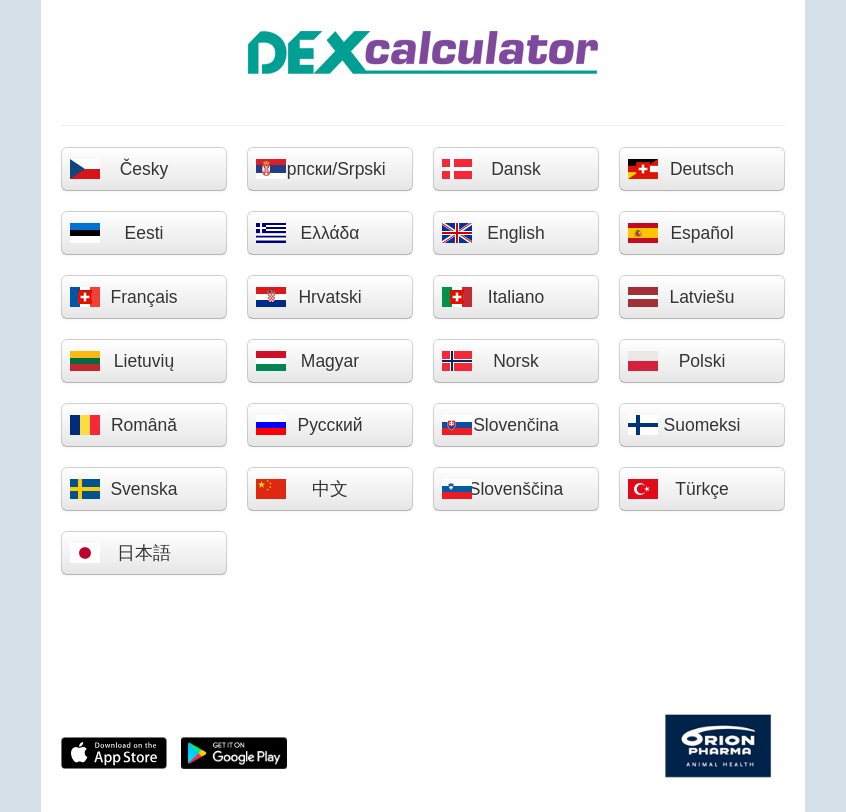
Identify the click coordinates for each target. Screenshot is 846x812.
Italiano (492, 297)
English (493, 233)
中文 (301, 489)
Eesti (116, 233)
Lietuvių (121, 361)
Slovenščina (502, 489)
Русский (308, 425)
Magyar (307, 361)
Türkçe (678, 489)
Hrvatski (308, 297)
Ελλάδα (307, 233)
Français (123, 297)
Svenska (123, 489)
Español (680, 233)
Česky (118, 169)
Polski (676, 361)
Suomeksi (683, 425)
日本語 (120, 553)
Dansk (491, 169)
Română (123, 425)
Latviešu (681, 297)
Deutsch (680, 169)
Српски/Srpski (320, 169)
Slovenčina (500, 425)
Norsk (490, 361)
